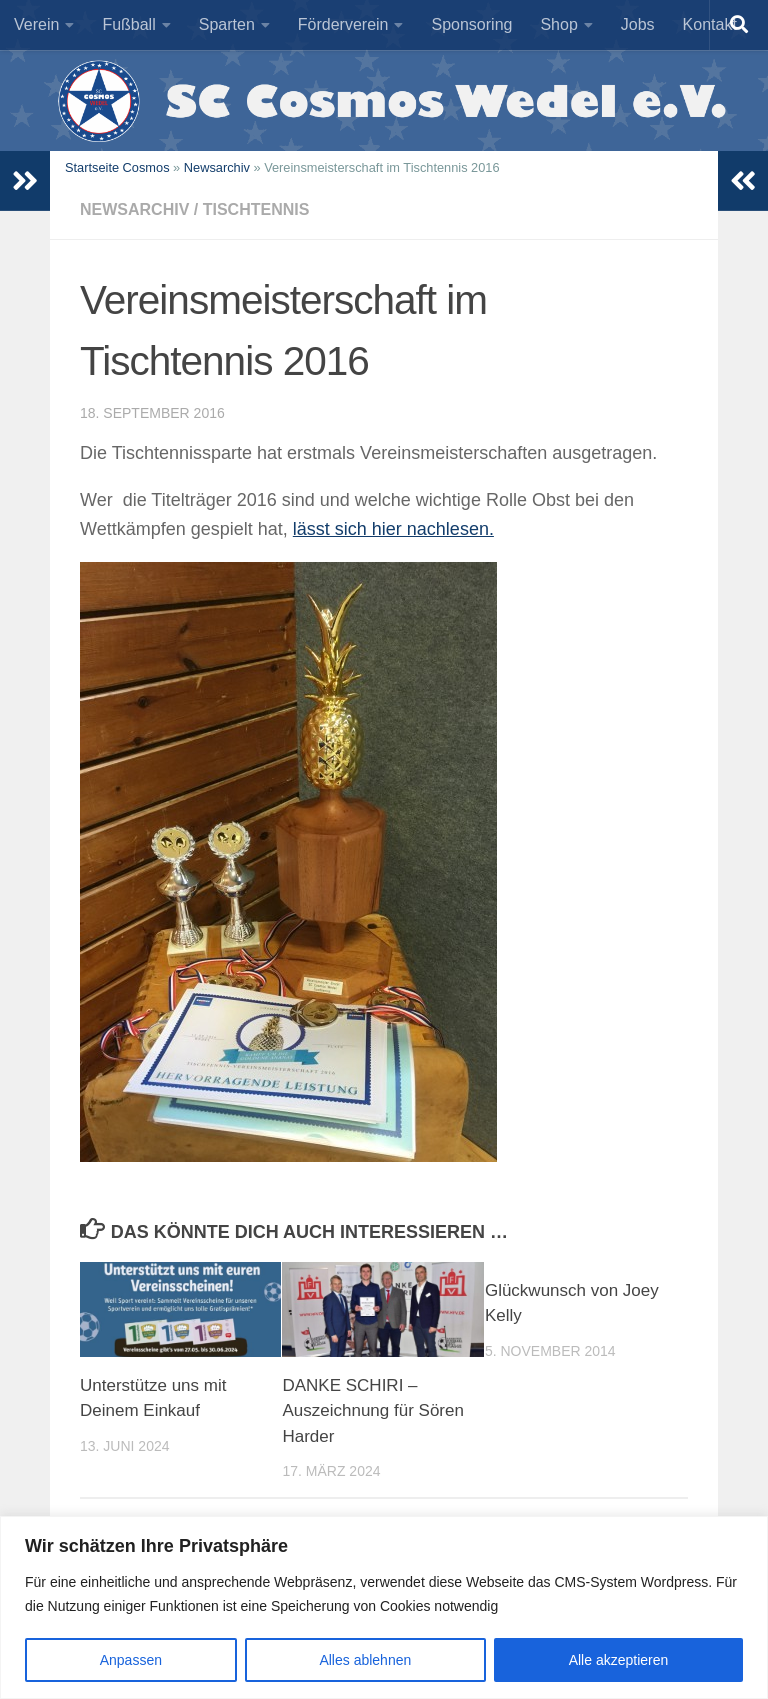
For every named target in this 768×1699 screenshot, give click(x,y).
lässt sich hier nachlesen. (393, 529)
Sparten (227, 24)
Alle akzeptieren (619, 1660)
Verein (36, 24)
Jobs (638, 24)
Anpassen (131, 1660)
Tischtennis (256, 209)
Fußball (128, 24)
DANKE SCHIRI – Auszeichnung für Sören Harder (372, 1411)
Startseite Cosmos (117, 167)
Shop (558, 24)
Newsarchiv (217, 167)
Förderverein (343, 24)
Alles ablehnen (365, 1660)
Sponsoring (471, 24)
